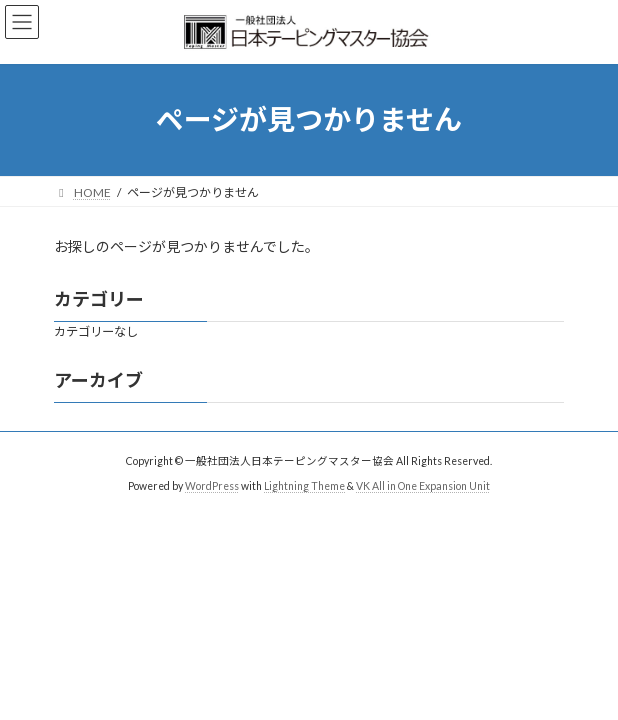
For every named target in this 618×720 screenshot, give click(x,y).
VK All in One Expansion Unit (423, 486)
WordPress (212, 486)
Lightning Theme (304, 486)
